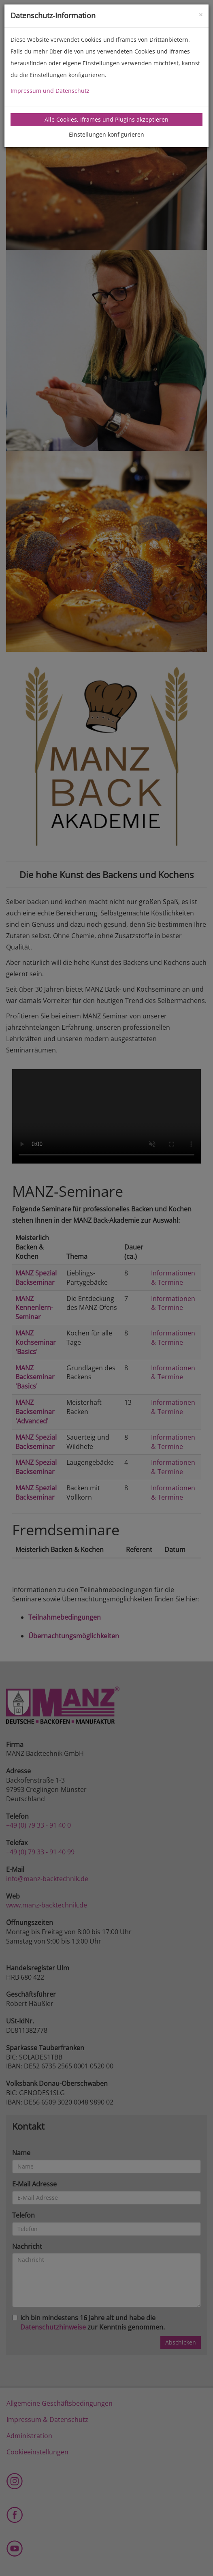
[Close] (200, 14)
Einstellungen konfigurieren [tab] (106, 134)
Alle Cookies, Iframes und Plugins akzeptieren (106, 119)
